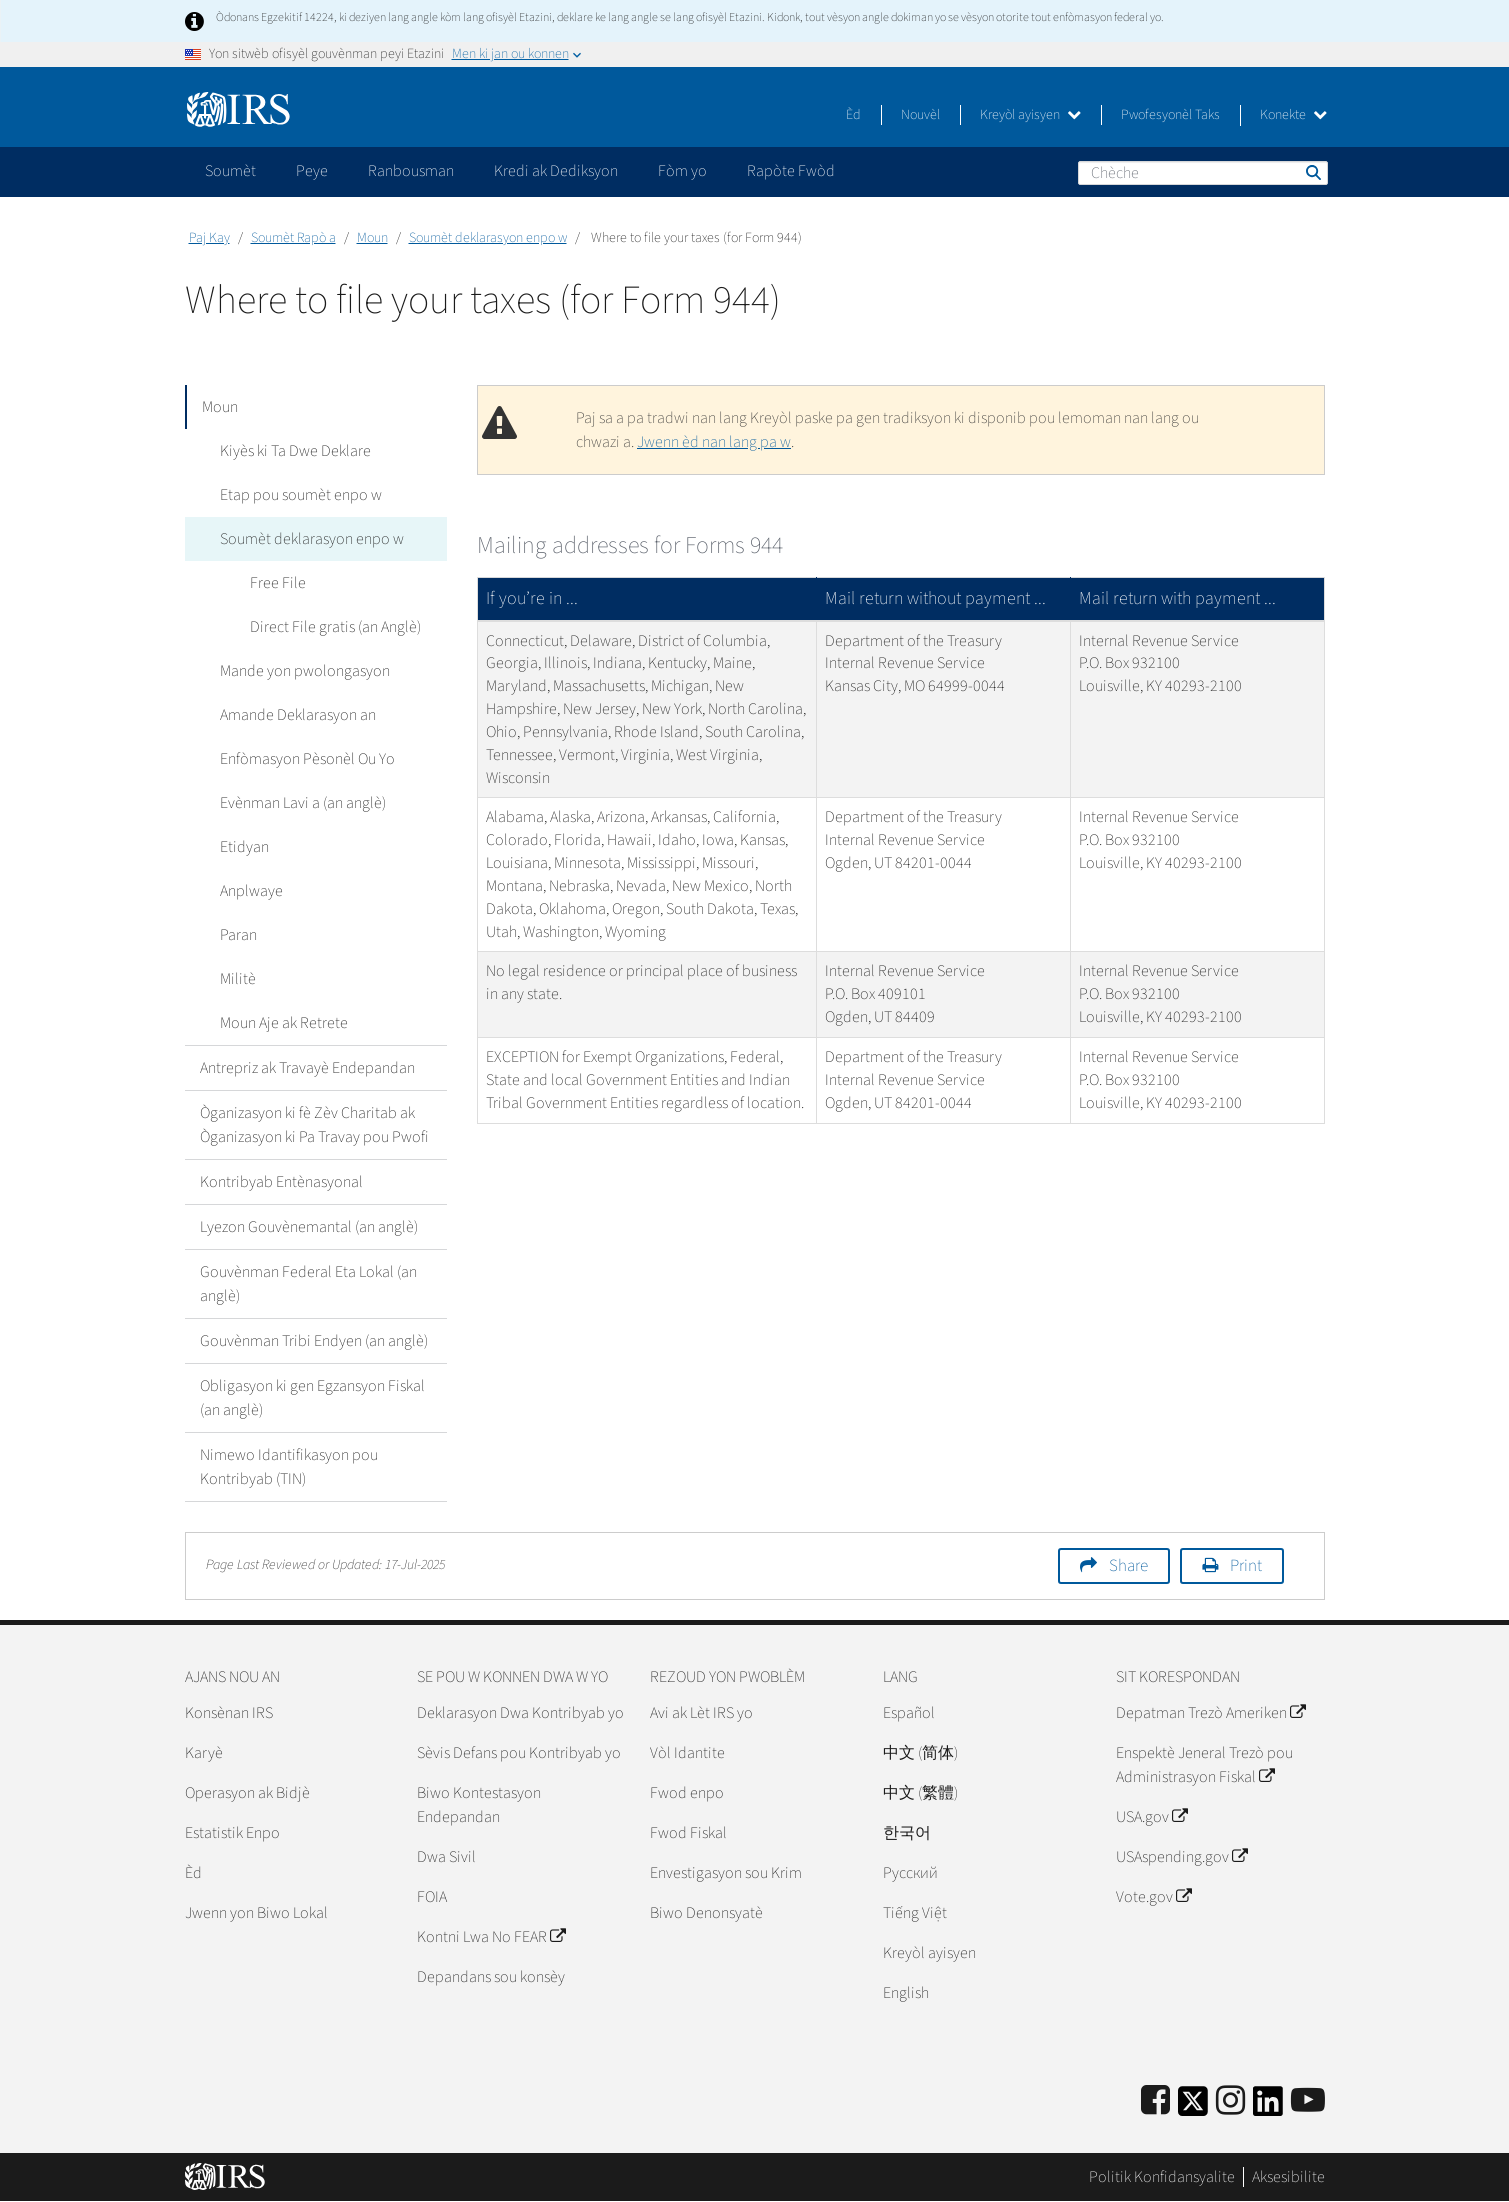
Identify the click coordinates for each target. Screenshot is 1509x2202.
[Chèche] (1203, 173)
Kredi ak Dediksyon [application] (556, 171)
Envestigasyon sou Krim (726, 1873)
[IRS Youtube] (1308, 2101)
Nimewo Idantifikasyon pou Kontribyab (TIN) (289, 1467)
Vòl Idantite (687, 1753)
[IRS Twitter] (1193, 2107)
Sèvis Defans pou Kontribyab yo (519, 1753)
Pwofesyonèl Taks (1170, 115)
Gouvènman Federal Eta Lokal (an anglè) (308, 1284)
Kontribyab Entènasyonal (281, 1182)
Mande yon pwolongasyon (300, 671)
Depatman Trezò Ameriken (1210, 1713)
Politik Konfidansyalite (1162, 2177)
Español (909, 1713)
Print (1246, 1566)
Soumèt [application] (230, 171)
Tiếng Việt (915, 1913)
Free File (273, 583)
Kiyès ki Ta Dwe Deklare (290, 451)
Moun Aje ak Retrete (279, 1023)
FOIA (432, 1897)
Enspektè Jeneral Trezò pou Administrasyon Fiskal (1204, 1765)
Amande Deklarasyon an (293, 715)
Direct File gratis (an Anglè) (330, 627)
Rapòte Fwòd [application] (791, 171)
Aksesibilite (1288, 2177)
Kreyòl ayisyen (1030, 115)
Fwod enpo (687, 1793)
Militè (233, 979)
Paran (233, 935)
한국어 (907, 1833)
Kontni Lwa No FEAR (491, 1937)
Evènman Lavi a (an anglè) (298, 803)
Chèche (1312, 172)
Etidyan (239, 847)
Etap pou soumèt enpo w (296, 495)
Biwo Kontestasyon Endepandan (479, 1805)
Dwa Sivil (446, 1857)
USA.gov (1151, 1817)
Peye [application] (312, 171)
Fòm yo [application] (682, 171)
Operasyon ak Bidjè (247, 1793)
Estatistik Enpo (232, 1833)
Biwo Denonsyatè (706, 1913)
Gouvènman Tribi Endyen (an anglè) (314, 1341)
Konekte (1293, 115)
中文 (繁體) (920, 1793)
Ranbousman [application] (411, 171)
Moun (372, 238)
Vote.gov (1153, 1897)
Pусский (910, 1873)
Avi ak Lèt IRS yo (701, 1713)
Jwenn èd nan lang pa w (714, 442)
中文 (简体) (920, 1753)
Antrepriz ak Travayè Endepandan (307, 1068)
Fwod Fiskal (688, 1833)
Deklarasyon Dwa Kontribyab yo (520, 1713)
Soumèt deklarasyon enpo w (488, 238)
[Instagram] (1230, 2101)
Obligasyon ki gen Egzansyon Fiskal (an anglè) (312, 1398)
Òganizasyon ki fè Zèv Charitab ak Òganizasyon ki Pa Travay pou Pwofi (314, 1125)
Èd (853, 115)
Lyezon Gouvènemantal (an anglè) (309, 1227)
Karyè (204, 1753)
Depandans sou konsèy (491, 1977)
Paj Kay (209, 238)
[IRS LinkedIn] (1268, 2107)
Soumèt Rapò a (293, 238)
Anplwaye (246, 891)
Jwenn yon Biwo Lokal (256, 1913)
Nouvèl (920, 115)
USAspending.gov (1181, 1857)
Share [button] (1128, 1566)
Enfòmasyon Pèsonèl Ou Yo (302, 759)
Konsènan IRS (229, 1713)
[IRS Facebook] (1155, 2101)
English (906, 1993)
